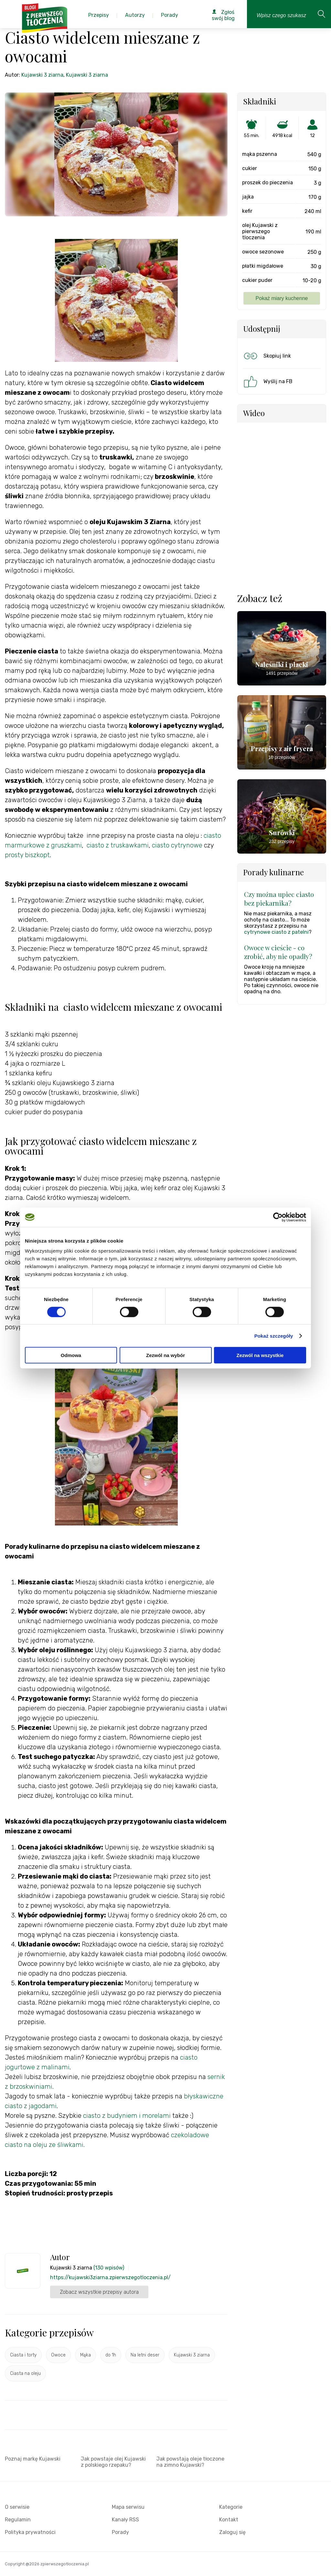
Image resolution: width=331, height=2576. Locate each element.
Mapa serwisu (128, 2507)
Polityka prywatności (30, 2532)
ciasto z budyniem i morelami (126, 2115)
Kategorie (230, 2507)
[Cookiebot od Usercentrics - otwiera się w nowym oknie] (278, 1217)
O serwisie (17, 2507)
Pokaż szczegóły (273, 1335)
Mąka (85, 2355)
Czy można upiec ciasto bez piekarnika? (279, 898)
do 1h (110, 2355)
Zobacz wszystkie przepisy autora (99, 2292)
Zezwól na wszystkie (260, 1355)
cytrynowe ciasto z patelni (276, 932)
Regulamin (18, 2520)
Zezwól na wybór (165, 1355)
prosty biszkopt (27, 855)
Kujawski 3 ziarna (42, 75)
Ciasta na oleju (25, 2373)
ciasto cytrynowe (177, 845)
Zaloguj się (232, 2532)
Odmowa (71, 1355)
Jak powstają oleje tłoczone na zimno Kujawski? (190, 2462)
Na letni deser (145, 2355)
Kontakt (228, 2520)
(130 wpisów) (108, 2268)
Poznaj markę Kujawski (32, 2459)
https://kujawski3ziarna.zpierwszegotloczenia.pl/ (110, 2277)
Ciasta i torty (23, 2355)
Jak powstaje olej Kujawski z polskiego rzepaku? (113, 2462)
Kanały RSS (125, 2520)
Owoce (58, 2355)
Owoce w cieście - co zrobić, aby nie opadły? (278, 952)
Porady (120, 2532)
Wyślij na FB (267, 381)
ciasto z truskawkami (118, 845)
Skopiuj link (266, 356)
